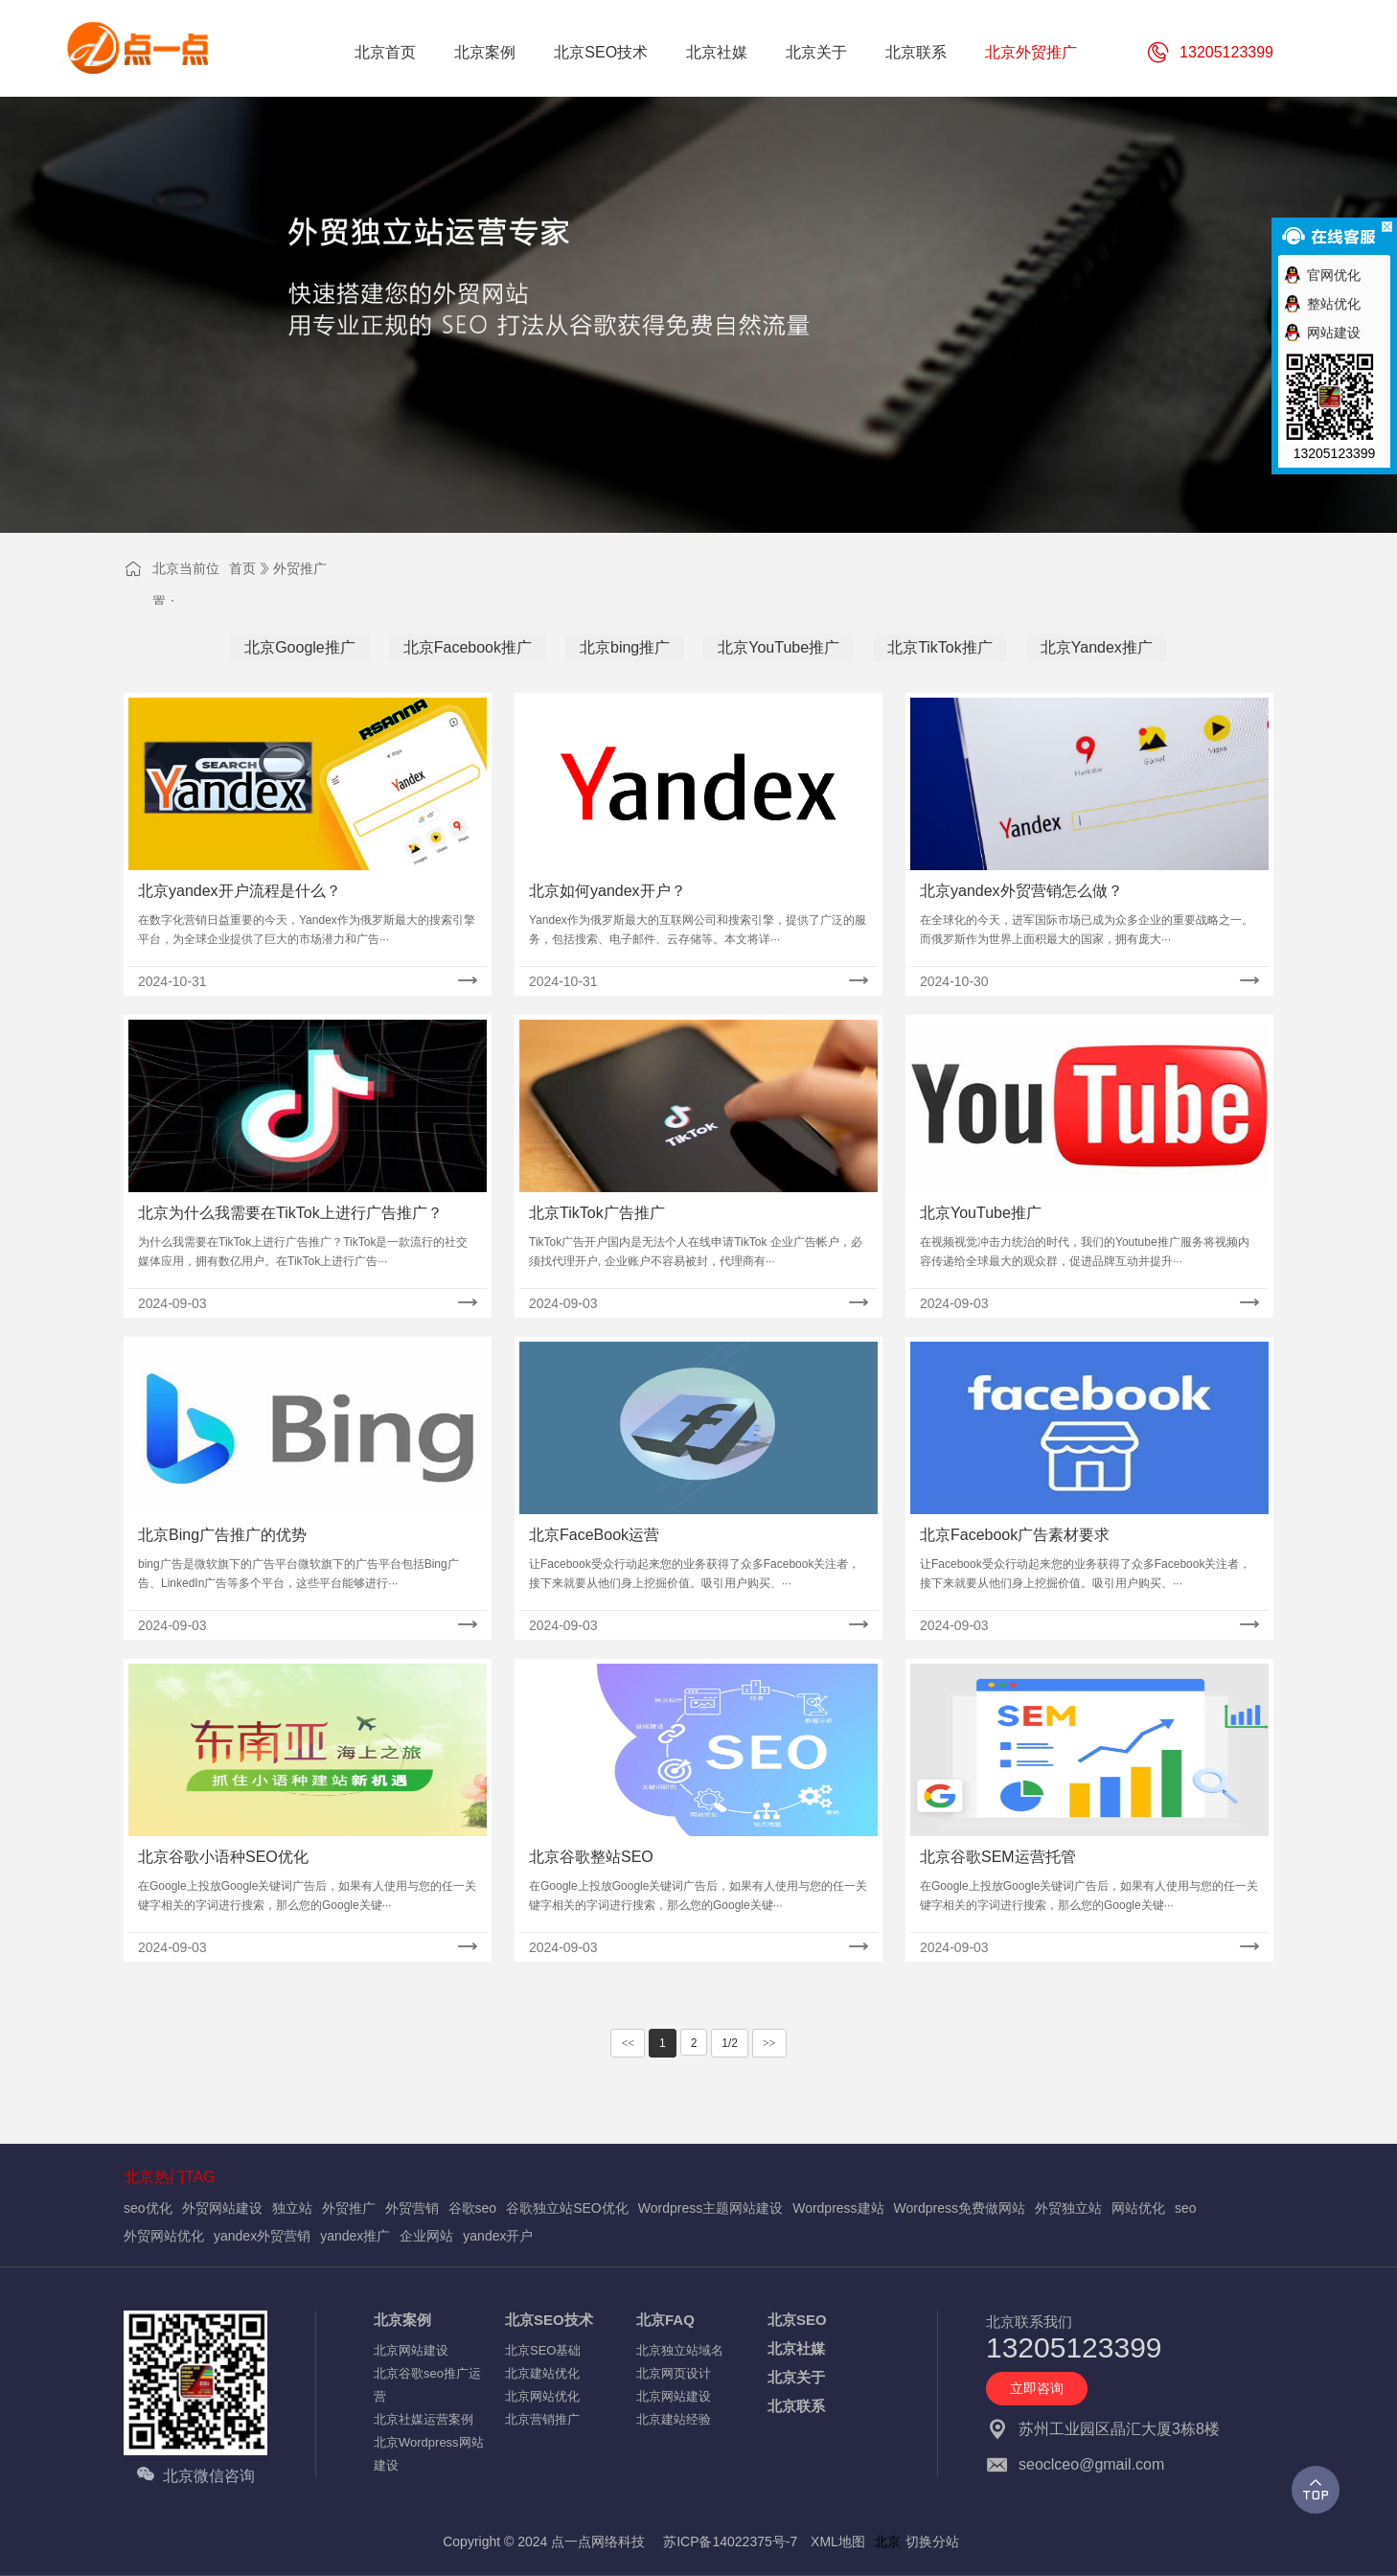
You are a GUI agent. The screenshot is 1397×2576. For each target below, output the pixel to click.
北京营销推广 (542, 2419)
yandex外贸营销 (262, 2235)
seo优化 (148, 2208)
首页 (242, 568)
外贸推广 (300, 568)
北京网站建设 (411, 2350)
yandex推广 (355, 2235)
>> (769, 2043)
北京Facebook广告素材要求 (1015, 1535)
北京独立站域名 (679, 2350)
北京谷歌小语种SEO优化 (223, 1857)
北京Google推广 (299, 647)
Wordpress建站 (837, 2208)
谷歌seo (472, 2208)
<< (627, 2043)
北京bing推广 (625, 647)
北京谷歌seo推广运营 (427, 2385)
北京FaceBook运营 (594, 1535)
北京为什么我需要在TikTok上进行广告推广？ (290, 1213)
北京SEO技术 (549, 2320)
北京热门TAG (170, 2177)
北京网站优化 (542, 2396)
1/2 (729, 2043)
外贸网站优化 (164, 2235)
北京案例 (402, 2320)
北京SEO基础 (543, 2350)
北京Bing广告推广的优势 (222, 1535)
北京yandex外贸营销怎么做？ (1021, 891)
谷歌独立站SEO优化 (567, 2208)
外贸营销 (412, 2208)
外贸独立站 (1068, 2208)
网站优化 (1138, 2208)
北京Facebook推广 (467, 647)
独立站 (292, 2208)
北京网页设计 (673, 2373)
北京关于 (796, 2377)
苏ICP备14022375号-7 (730, 2541)
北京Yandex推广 (1097, 647)
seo (1186, 2208)
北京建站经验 (673, 2419)
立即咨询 (1037, 2388)
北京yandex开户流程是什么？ (239, 891)
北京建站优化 (542, 2373)
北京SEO (797, 2320)
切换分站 (932, 2541)
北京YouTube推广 (778, 647)
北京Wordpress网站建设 (429, 2453)
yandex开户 (498, 2235)
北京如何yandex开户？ (607, 891)
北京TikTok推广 (940, 647)
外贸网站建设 (222, 2208)
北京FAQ (665, 2320)
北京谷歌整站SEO (591, 1857)
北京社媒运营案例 (423, 2419)
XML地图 (838, 2541)
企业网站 (426, 2235)
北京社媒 (796, 2348)
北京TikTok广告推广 (597, 1213)
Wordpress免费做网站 (959, 2208)
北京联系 (796, 2406)
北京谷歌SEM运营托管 (998, 1857)
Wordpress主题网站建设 (710, 2208)
